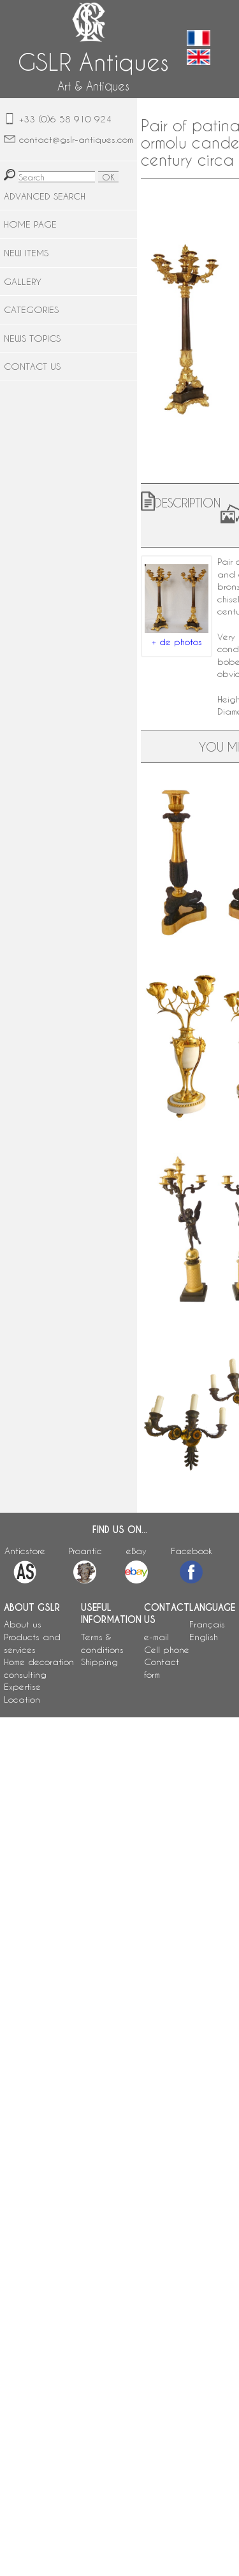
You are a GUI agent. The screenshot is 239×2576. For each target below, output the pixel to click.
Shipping (99, 1661)
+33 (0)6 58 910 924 (65, 118)
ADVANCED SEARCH (44, 196)
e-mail (156, 1636)
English (203, 1636)
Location (22, 1699)
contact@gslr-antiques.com (76, 139)
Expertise (22, 1686)
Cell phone (166, 1649)
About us (22, 1624)
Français (207, 1624)
